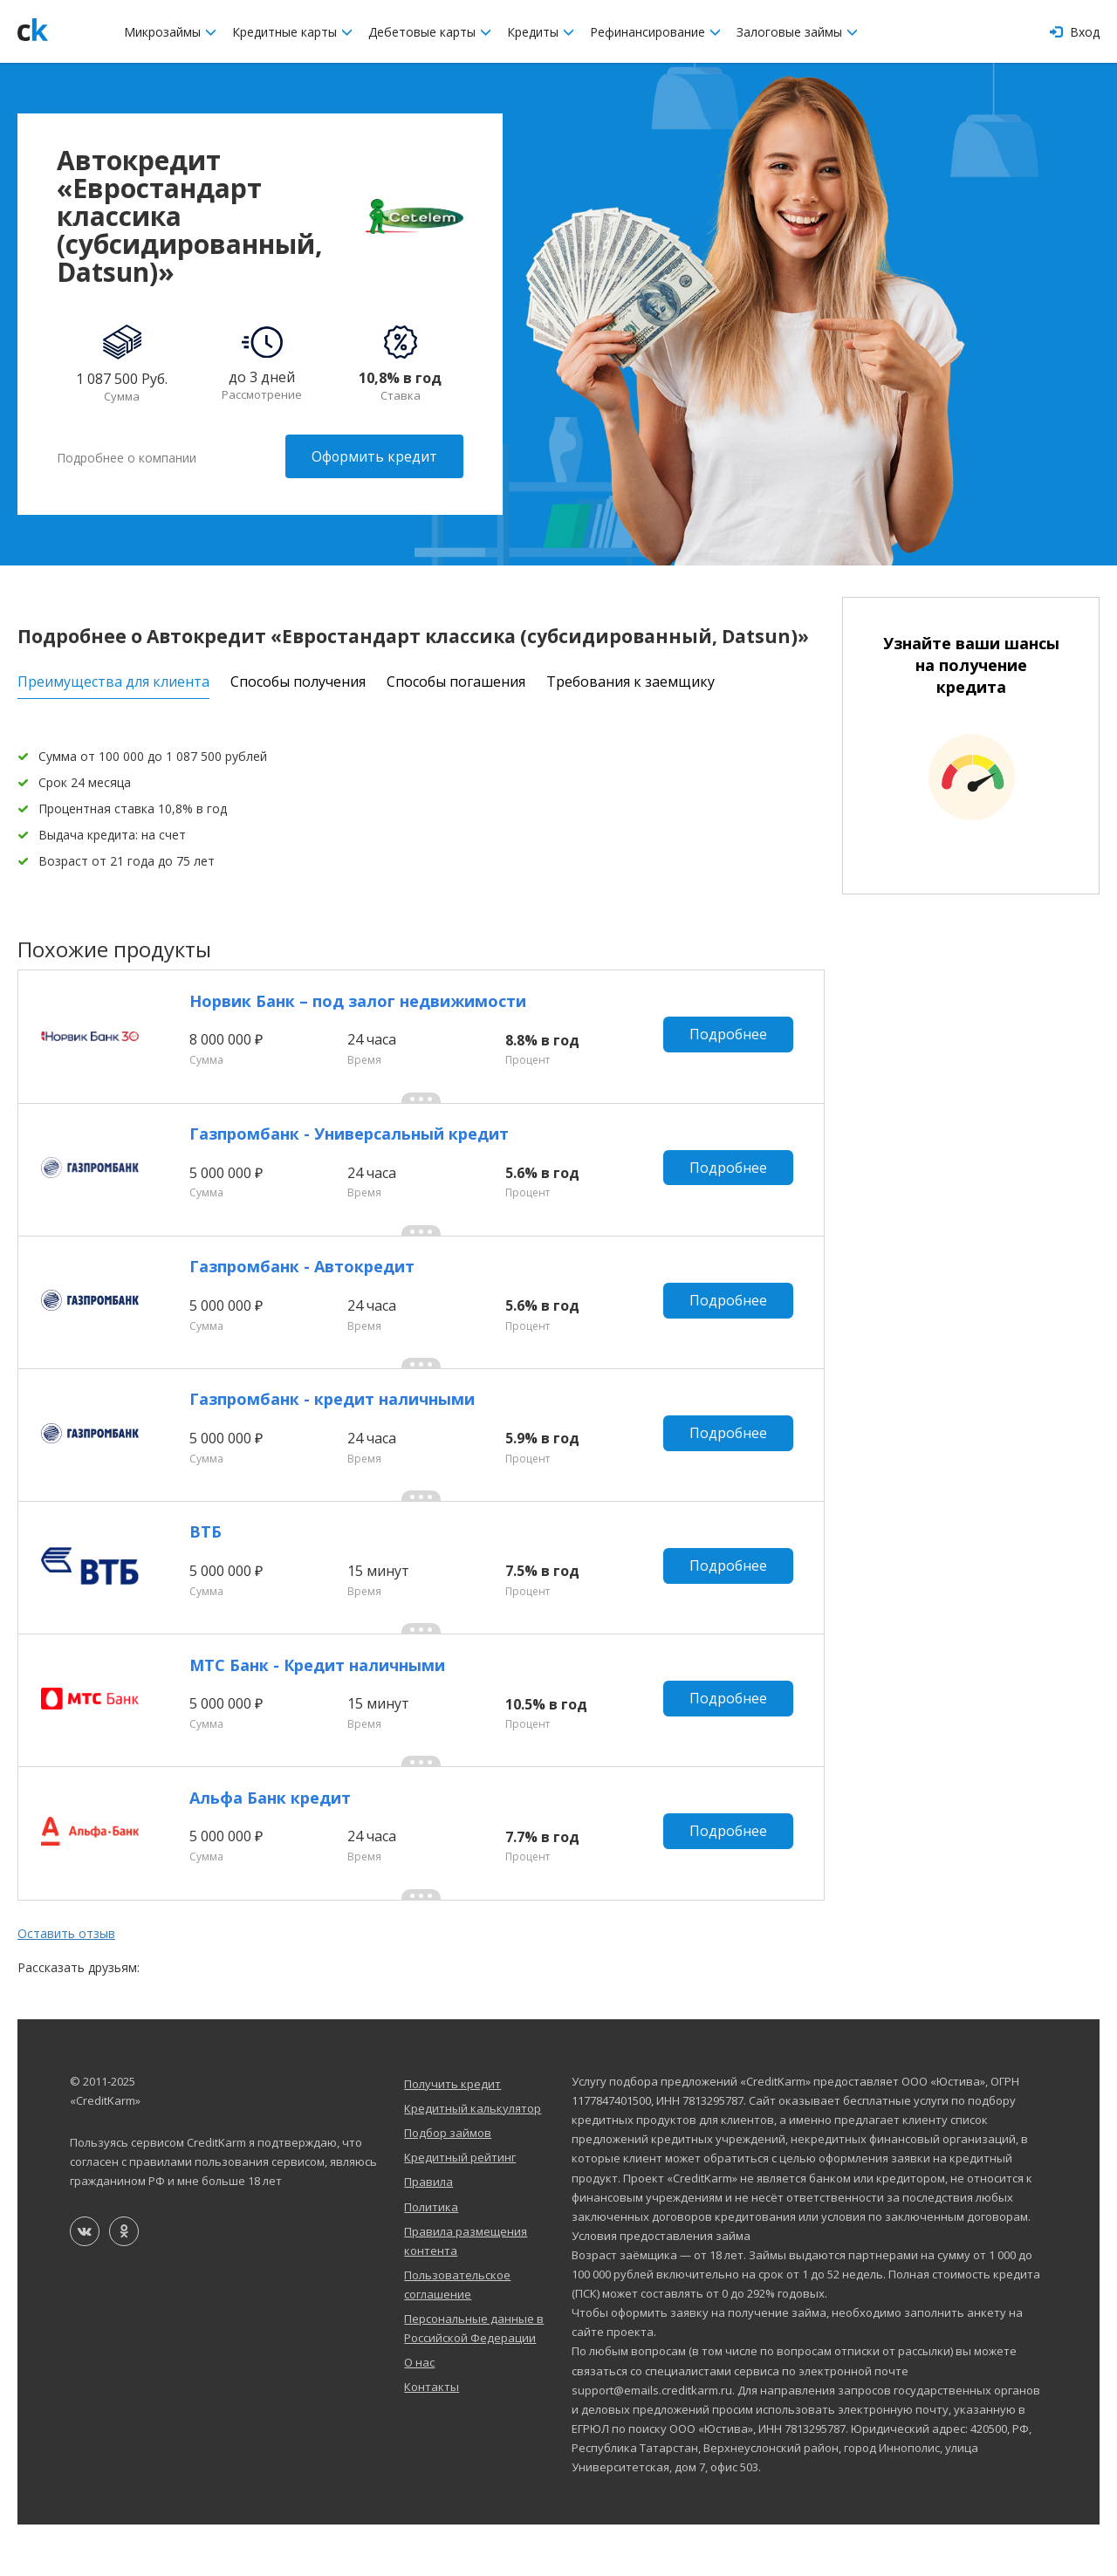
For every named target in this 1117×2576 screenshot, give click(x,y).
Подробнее (731, 1037)
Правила (428, 2233)
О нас (419, 2414)
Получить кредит (452, 2135)
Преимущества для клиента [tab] (113, 679)
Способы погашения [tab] (456, 679)
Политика (431, 2257)
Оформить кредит (374, 456)
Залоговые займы (797, 32)
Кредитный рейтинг (460, 2208)
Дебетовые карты (429, 32)
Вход (1075, 32)
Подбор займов (447, 2184)
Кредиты (540, 32)
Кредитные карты (292, 32)
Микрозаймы (170, 32)
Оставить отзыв (66, 1984)
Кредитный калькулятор (472, 2160)
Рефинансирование (655, 32)
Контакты (431, 2438)
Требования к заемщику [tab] (630, 679)
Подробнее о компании (126, 456)
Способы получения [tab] (298, 679)
